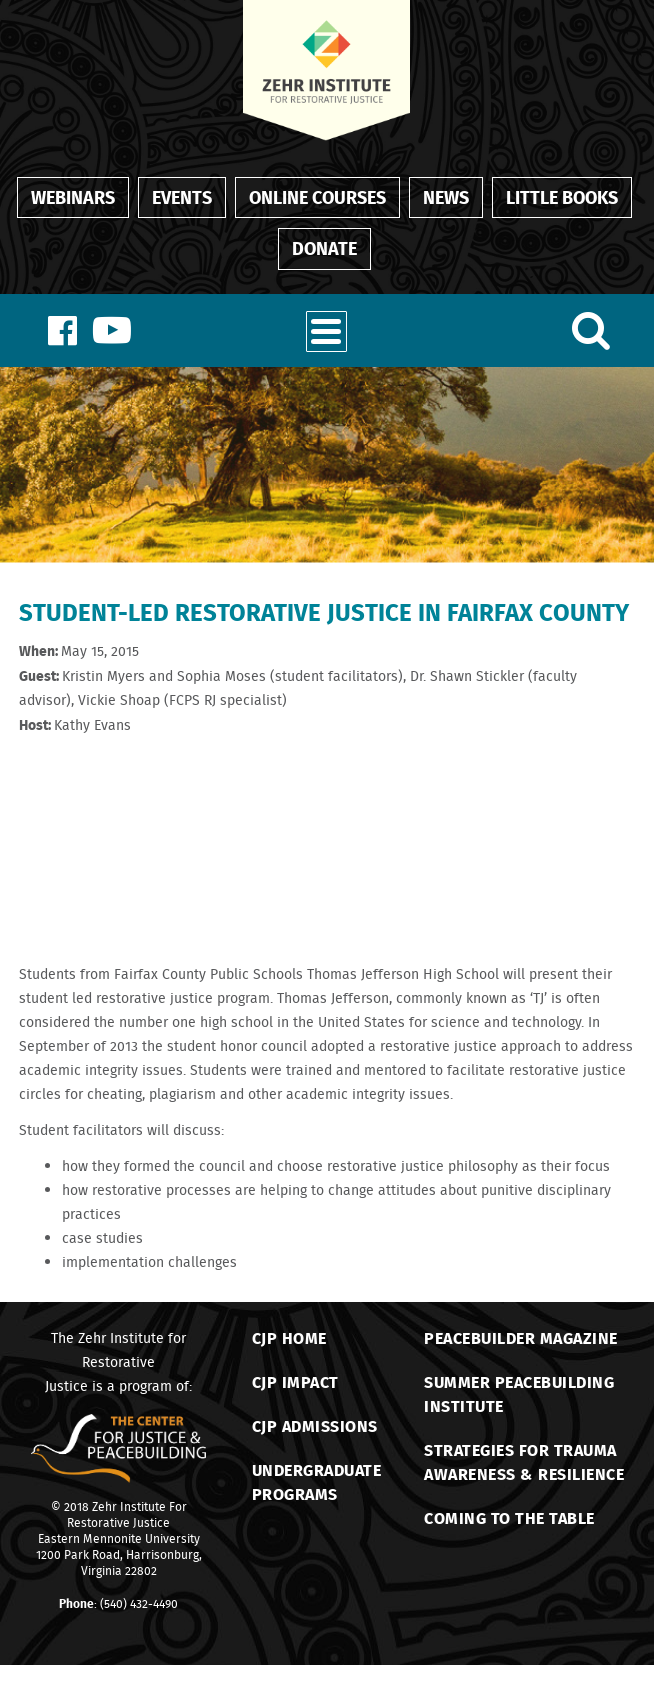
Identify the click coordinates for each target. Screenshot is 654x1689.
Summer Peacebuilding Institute (519, 1393)
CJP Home (289, 1337)
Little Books (562, 197)
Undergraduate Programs (317, 1481)
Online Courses (317, 197)
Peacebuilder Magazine (521, 1337)
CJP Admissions (315, 1425)
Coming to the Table (509, 1517)
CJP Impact (295, 1381)
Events (182, 197)
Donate (324, 248)
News (446, 197)
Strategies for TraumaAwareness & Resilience (524, 1461)
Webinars (73, 197)
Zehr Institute (129, 1506)
